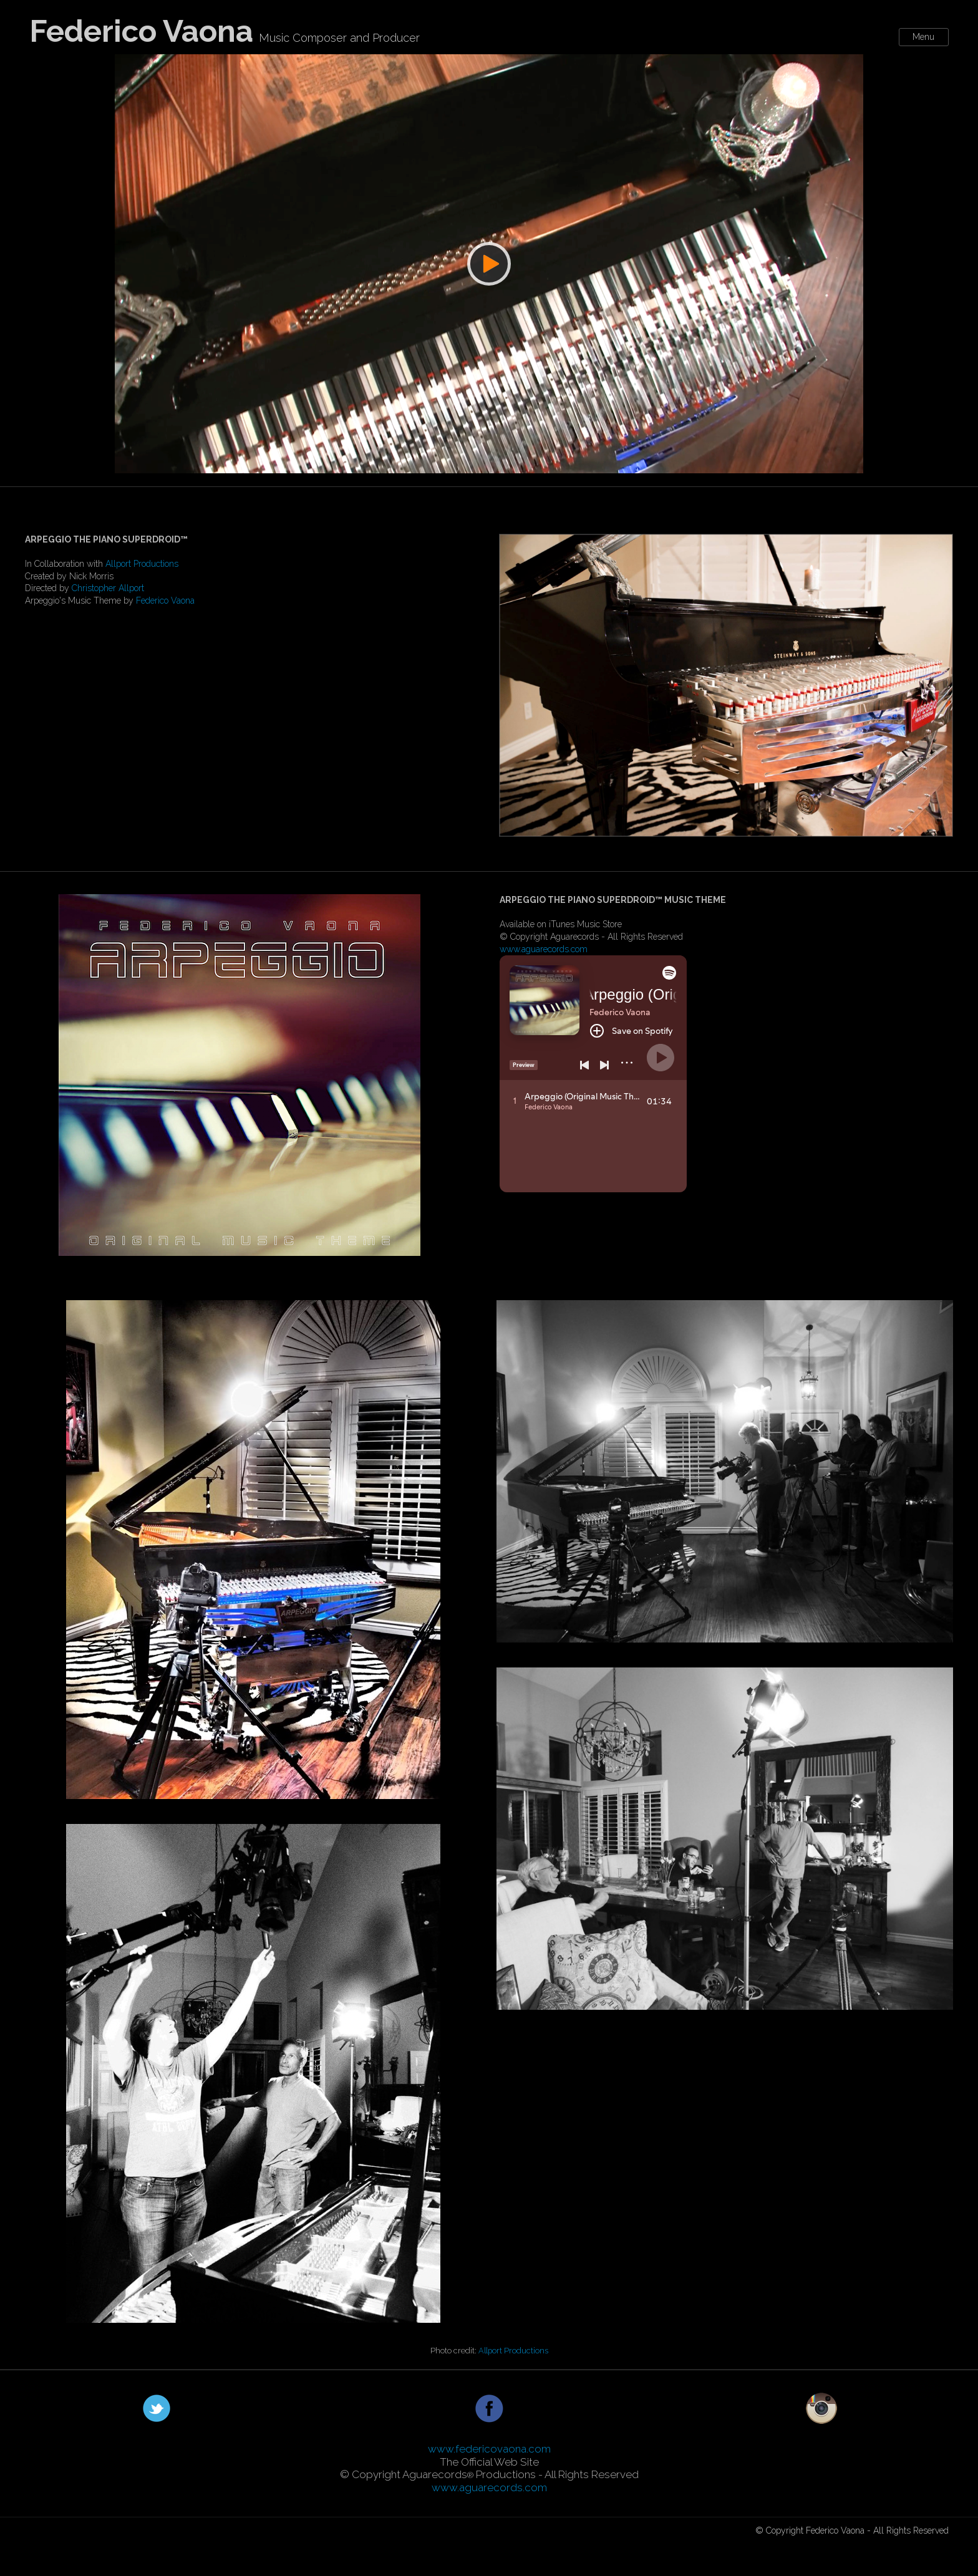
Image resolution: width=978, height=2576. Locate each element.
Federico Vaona (165, 600)
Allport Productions (141, 564)
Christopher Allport (108, 588)
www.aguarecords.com (544, 949)
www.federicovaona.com (489, 2449)
